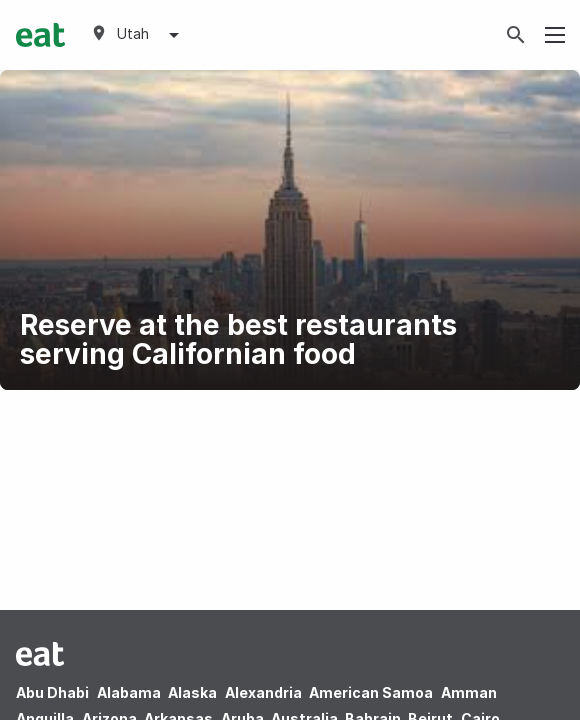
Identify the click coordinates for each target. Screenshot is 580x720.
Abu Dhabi (52, 692)
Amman (469, 692)
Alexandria (263, 692)
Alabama (129, 692)
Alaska (192, 692)
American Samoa (371, 692)
